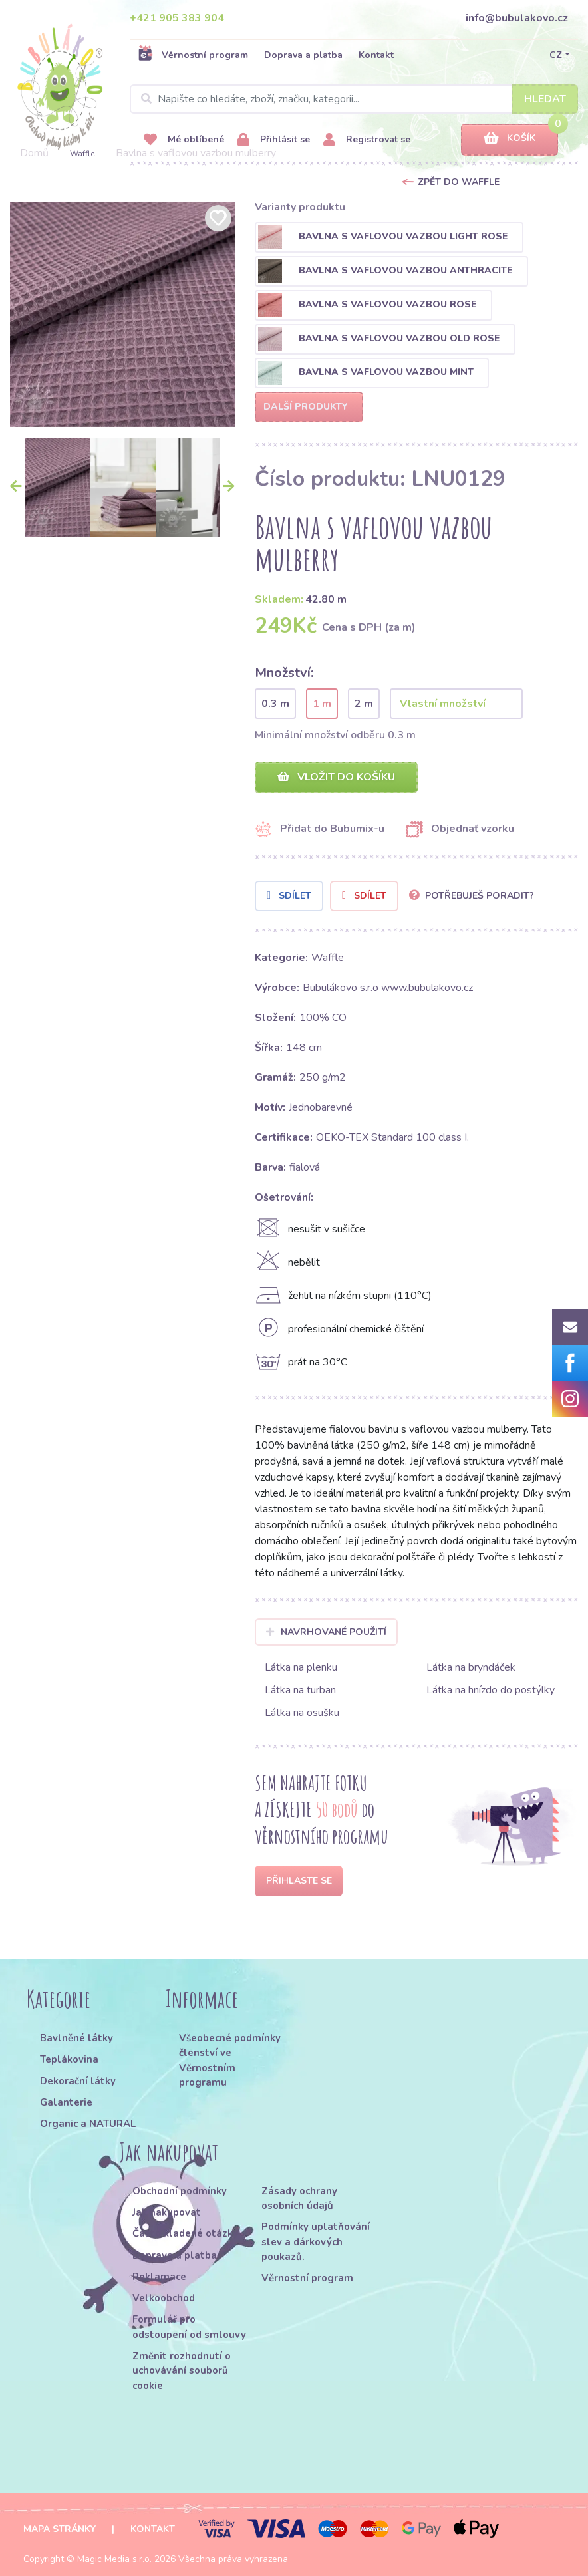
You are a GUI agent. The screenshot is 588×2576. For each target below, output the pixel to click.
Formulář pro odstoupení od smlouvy (189, 2327)
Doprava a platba (303, 55)
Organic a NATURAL (88, 2123)
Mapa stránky (59, 2529)
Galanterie (66, 2102)
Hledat (545, 99)
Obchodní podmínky (179, 2191)
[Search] (354, 99)
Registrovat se (366, 140)
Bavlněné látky (76, 2038)
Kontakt (376, 55)
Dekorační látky (78, 2081)
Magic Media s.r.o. (114, 2559)
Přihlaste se (299, 1880)
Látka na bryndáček (470, 1667)
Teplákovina (69, 2059)
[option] (122, 314)
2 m (364, 703)
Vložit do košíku (336, 777)
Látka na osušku (302, 1712)
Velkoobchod (163, 2298)
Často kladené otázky (185, 2233)
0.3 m (275, 703)
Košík (509, 139)
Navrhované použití (326, 1632)
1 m (322, 703)
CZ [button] (555, 55)
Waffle (82, 153)
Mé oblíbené (184, 140)
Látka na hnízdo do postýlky (490, 1690)
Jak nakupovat (166, 2212)
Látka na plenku (301, 1667)
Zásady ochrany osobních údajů (299, 2198)
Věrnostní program (193, 54)
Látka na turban (300, 1690)
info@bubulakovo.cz (517, 18)
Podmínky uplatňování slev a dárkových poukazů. (315, 2241)
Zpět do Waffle (459, 182)
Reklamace (159, 2276)
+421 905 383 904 (177, 18)
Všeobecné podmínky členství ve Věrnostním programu (230, 2060)
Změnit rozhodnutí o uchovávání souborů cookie (181, 2370)
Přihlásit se (273, 140)
